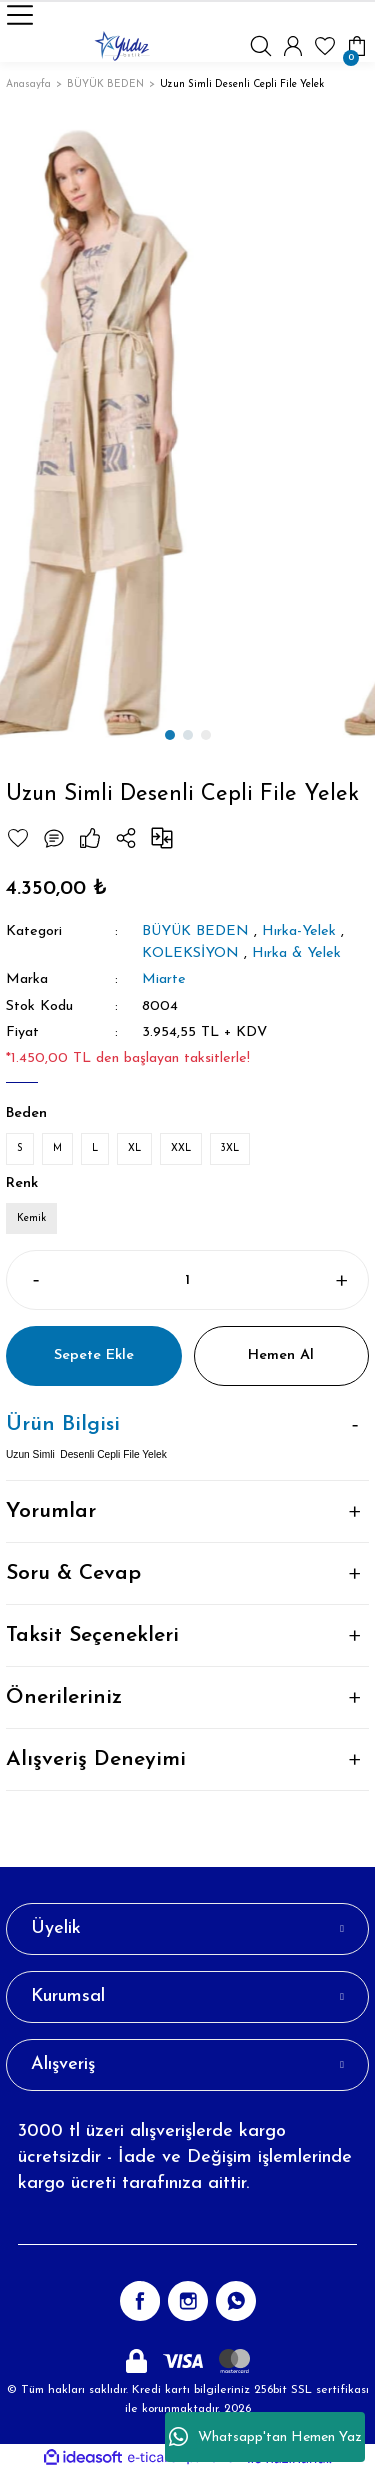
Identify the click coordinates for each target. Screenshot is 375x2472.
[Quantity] (187, 1280)
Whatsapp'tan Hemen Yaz (265, 2437)
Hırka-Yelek (299, 931)
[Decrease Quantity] (34, 1280)
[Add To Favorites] (18, 838)
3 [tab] (206, 735)
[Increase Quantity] (340, 1280)
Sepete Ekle (94, 1355)
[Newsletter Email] (187, 2225)
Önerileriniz (64, 1697)
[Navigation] (20, 15)
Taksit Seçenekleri (92, 1635)
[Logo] (122, 46)
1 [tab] (170, 735)
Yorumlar (51, 1511)
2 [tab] (188, 735)
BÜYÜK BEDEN (195, 931)
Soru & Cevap (73, 1573)
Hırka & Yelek (296, 953)
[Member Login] (293, 46)
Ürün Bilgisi (63, 1424)
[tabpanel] (187, 432)
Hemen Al (281, 1355)
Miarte (164, 979)
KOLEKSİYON (190, 953)
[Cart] (357, 46)
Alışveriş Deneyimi (96, 1759)
